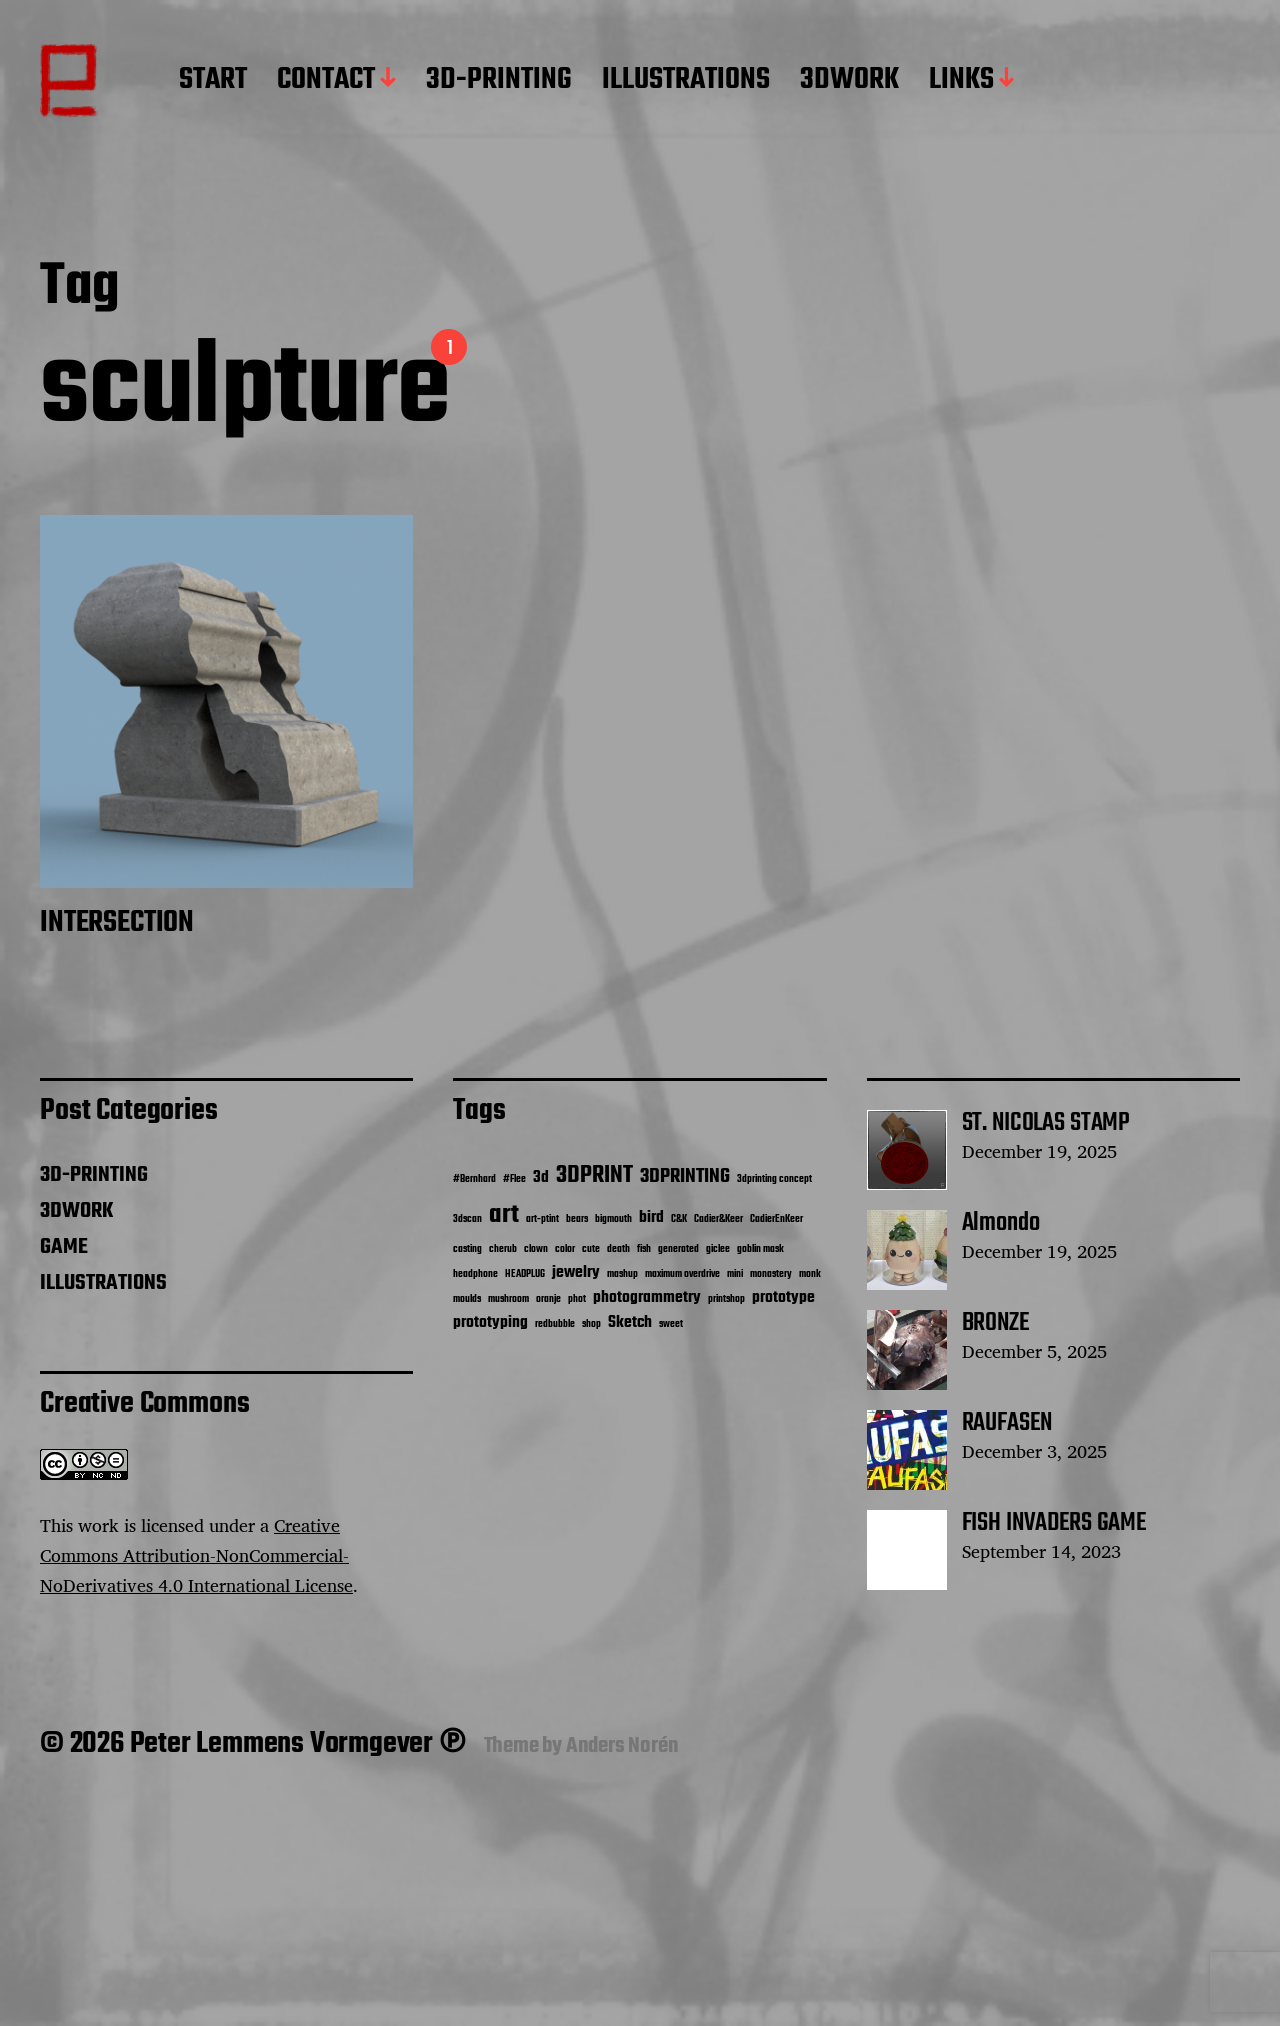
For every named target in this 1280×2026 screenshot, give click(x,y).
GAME (64, 1247)
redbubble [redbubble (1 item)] (555, 1324)
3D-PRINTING (499, 81)
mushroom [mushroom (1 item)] (508, 1299)
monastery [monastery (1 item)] (771, 1274)
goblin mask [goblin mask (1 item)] (760, 1249)
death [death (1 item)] (618, 1249)
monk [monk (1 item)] (810, 1274)
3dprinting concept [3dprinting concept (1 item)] (774, 1179)
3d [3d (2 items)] (541, 1177)
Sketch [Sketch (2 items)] (630, 1322)
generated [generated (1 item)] (678, 1249)
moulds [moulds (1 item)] (467, 1299)
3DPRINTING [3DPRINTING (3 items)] (685, 1177)
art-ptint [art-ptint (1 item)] (542, 1219)
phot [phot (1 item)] (577, 1299)
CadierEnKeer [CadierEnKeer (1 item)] (776, 1219)
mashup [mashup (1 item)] (622, 1274)
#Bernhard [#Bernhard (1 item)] (474, 1179)
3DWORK (849, 81)
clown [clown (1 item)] (536, 1249)
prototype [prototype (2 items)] (783, 1297)
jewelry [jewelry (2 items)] (576, 1272)
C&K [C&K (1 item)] (679, 1219)
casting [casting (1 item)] (467, 1249)
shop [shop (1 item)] (591, 1324)
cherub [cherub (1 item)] (503, 1249)
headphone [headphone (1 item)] (475, 1274)
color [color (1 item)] (565, 1249)
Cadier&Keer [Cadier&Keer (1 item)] (718, 1219)
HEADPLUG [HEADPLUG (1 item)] (525, 1274)
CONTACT (326, 81)
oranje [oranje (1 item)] (548, 1299)
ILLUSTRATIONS (686, 81)
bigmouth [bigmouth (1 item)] (613, 1219)
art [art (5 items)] (504, 1215)
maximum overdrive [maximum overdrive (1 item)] (682, 1274)
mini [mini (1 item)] (735, 1274)
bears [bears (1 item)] (577, 1219)
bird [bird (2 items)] (651, 1217)
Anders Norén (622, 1746)
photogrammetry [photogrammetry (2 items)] (647, 1297)
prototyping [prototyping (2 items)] (490, 1322)
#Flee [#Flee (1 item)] (514, 1179)
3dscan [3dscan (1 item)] (467, 1219)
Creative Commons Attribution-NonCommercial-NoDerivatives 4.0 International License (196, 1555)
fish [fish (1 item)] (644, 1249)
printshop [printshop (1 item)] (726, 1299)
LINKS (961, 81)
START (213, 81)
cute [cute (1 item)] (591, 1249)
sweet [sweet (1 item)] (671, 1324)
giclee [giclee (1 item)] (718, 1249)
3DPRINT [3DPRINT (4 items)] (594, 1175)
